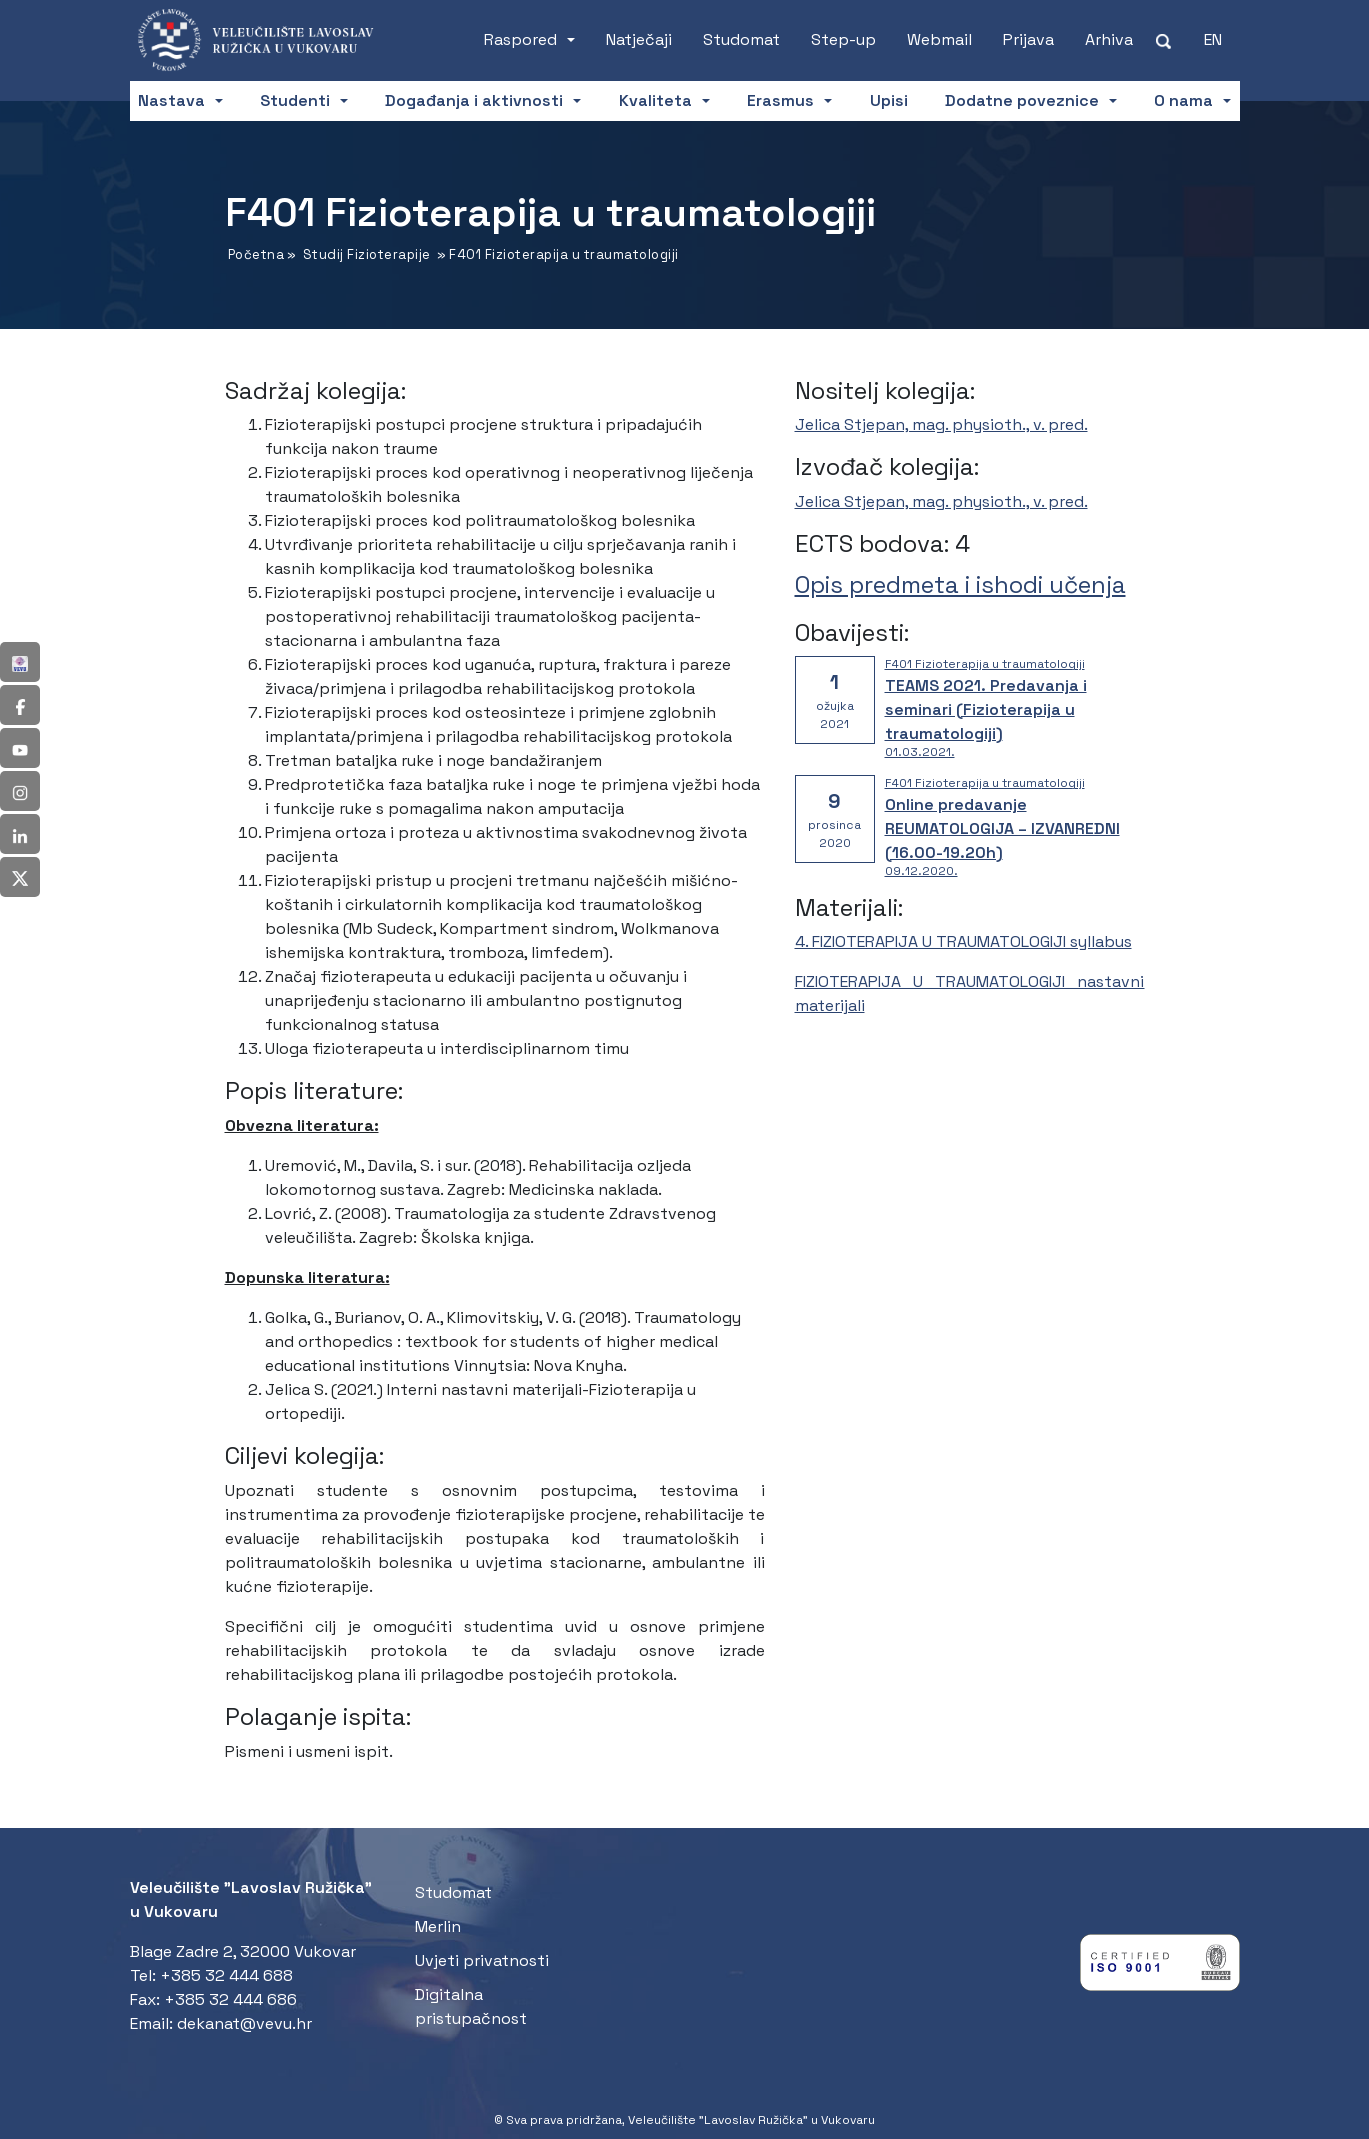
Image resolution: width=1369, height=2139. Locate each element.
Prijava (1028, 39)
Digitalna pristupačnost (471, 2006)
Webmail (939, 39)
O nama (1183, 100)
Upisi (889, 100)
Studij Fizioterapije (367, 254)
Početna (256, 254)
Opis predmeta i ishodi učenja (960, 584)
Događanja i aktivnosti (474, 100)
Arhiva (1109, 39)
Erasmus (780, 100)
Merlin (438, 1926)
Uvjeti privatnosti (482, 1960)
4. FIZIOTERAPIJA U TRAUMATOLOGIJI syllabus (963, 941)
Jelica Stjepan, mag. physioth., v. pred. (941, 424)
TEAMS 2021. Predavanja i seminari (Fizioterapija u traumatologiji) (986, 709)
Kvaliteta (655, 100)
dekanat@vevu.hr (244, 2023)
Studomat (741, 39)
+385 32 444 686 (230, 1999)
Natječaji (639, 39)
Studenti (295, 100)
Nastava (171, 100)
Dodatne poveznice (1022, 100)
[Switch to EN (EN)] (1213, 40)
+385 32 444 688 (226, 1975)
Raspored (520, 39)
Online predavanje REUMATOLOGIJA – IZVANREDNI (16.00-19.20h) (1002, 828)
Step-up (843, 39)
